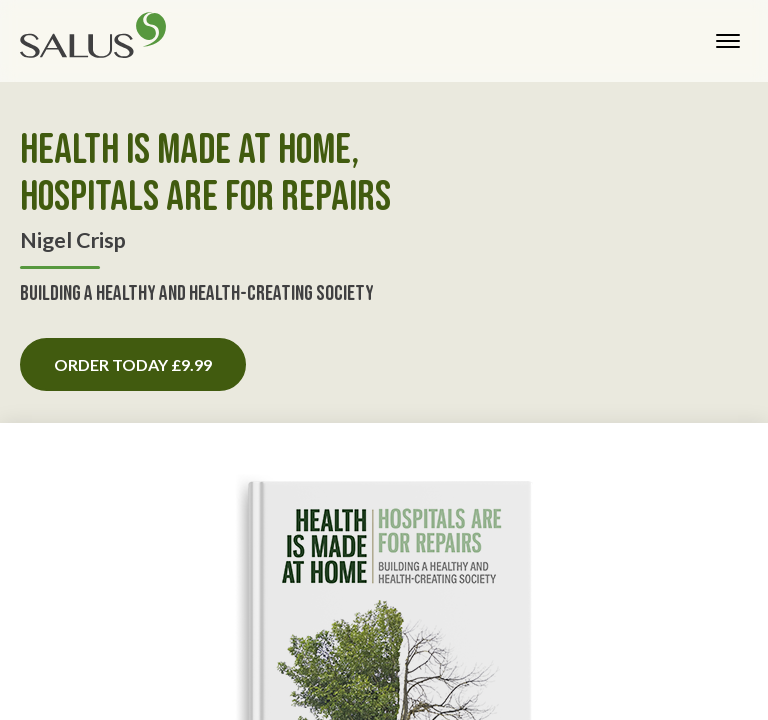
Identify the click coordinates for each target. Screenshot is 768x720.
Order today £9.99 (133, 364)
